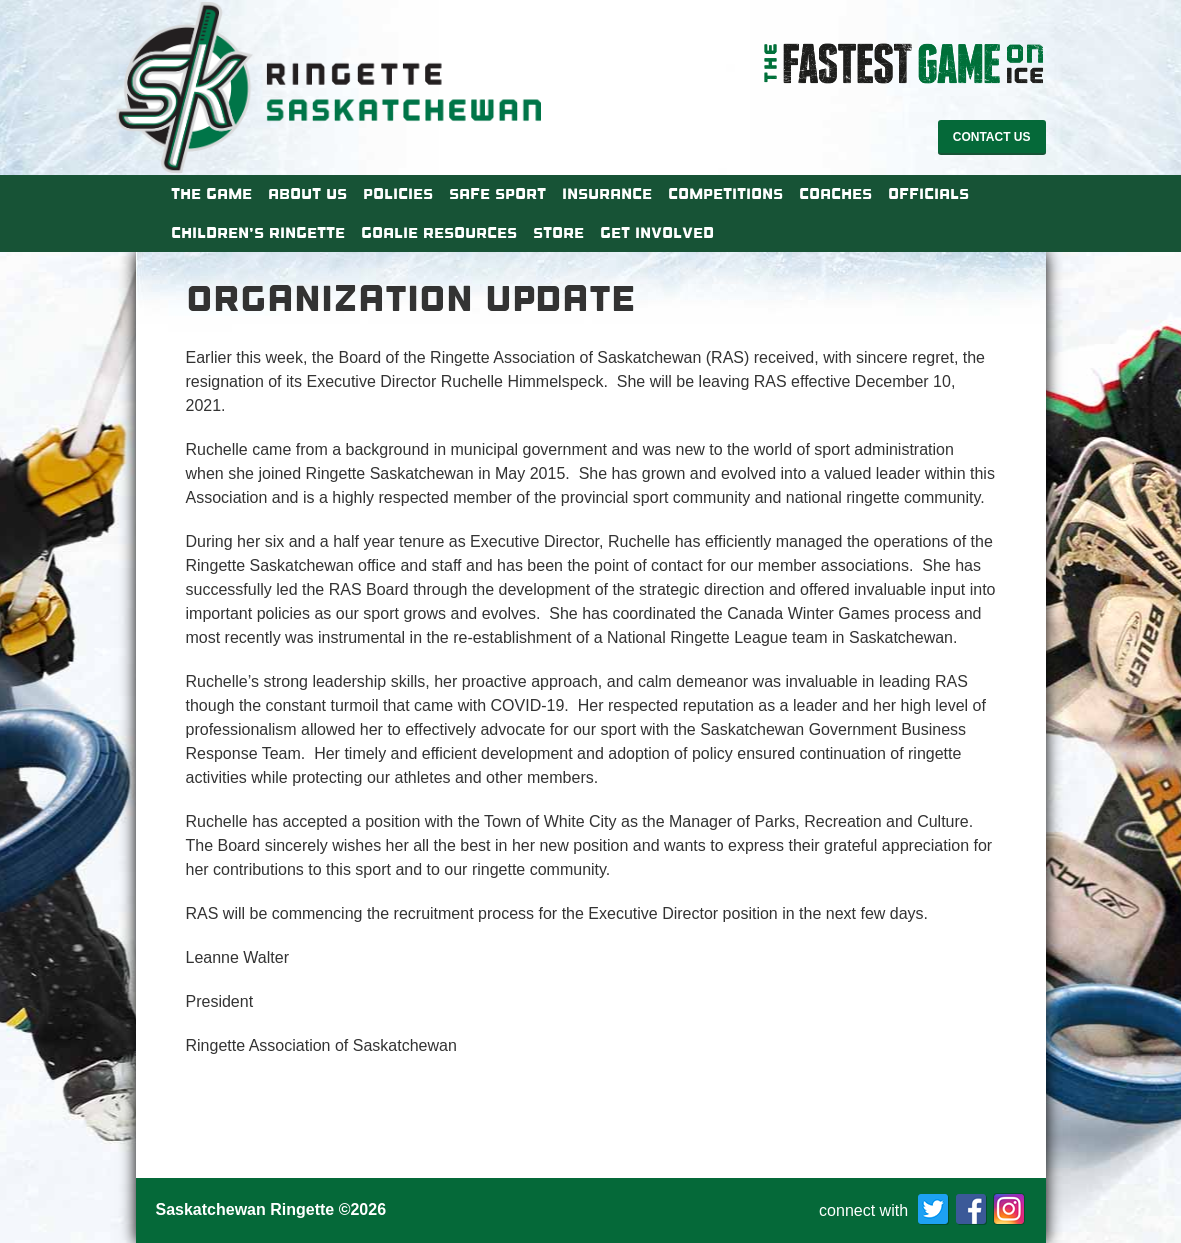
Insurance (607, 194)
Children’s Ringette (258, 233)
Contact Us (992, 137)
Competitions (725, 194)
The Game (211, 194)
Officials (928, 194)
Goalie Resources (439, 233)
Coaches (835, 194)
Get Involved (657, 233)
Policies (398, 194)
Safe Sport (497, 194)
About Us (307, 194)
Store (558, 233)
